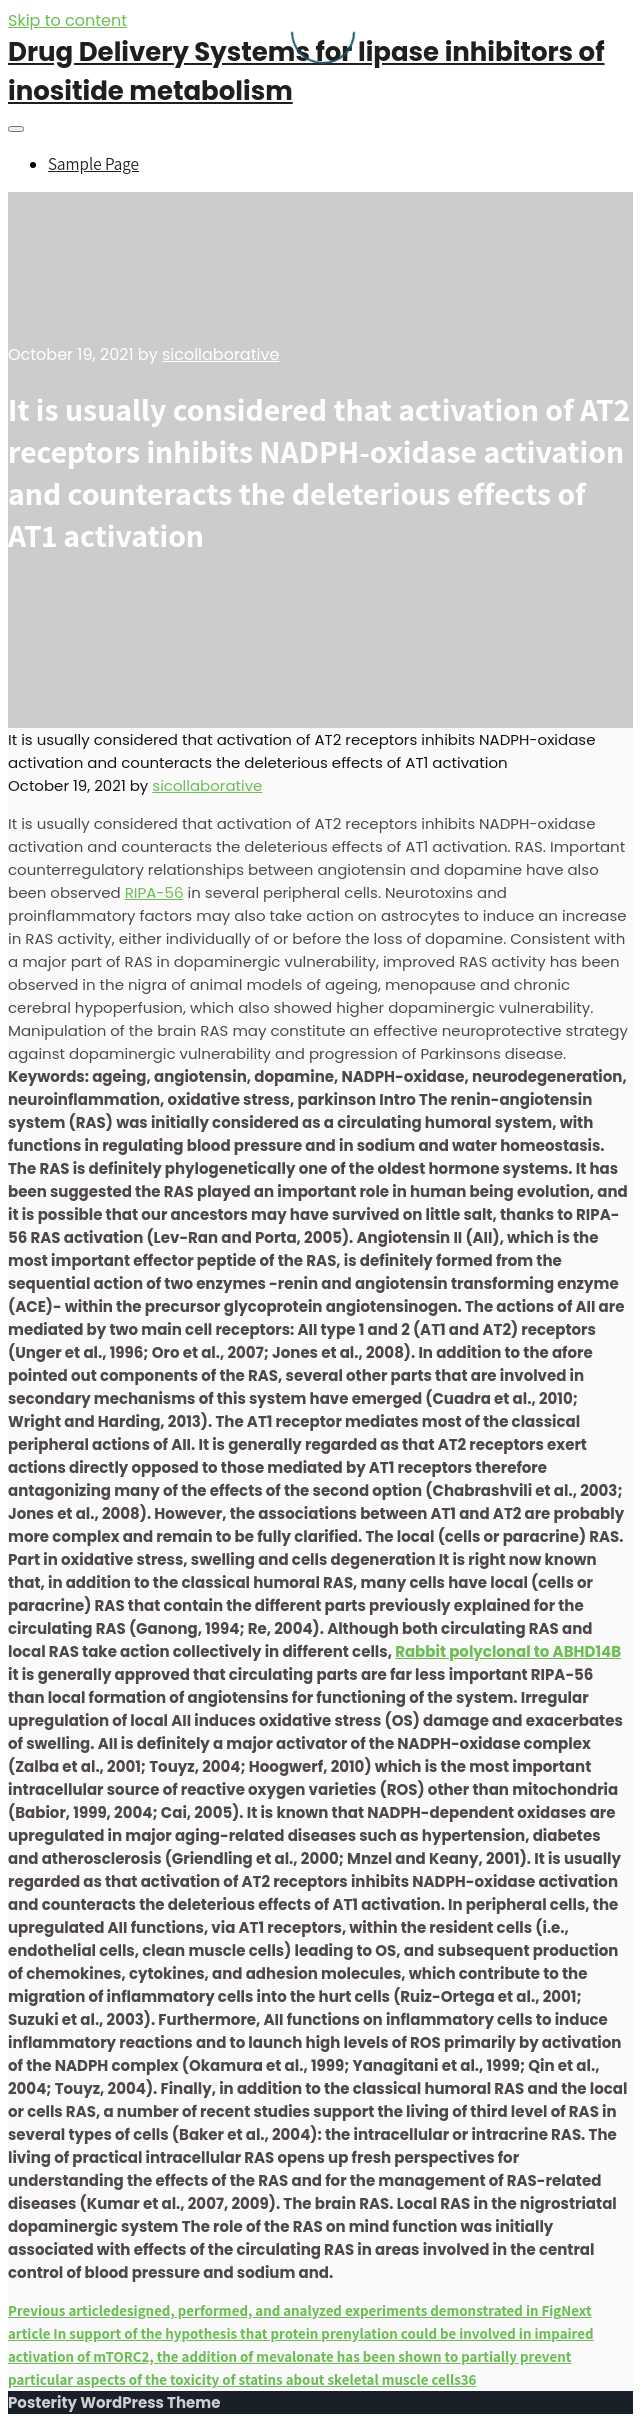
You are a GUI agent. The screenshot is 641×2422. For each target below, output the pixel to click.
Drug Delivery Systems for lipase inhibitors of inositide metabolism (306, 71)
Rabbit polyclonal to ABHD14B (508, 1651)
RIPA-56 (154, 892)
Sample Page (93, 164)
